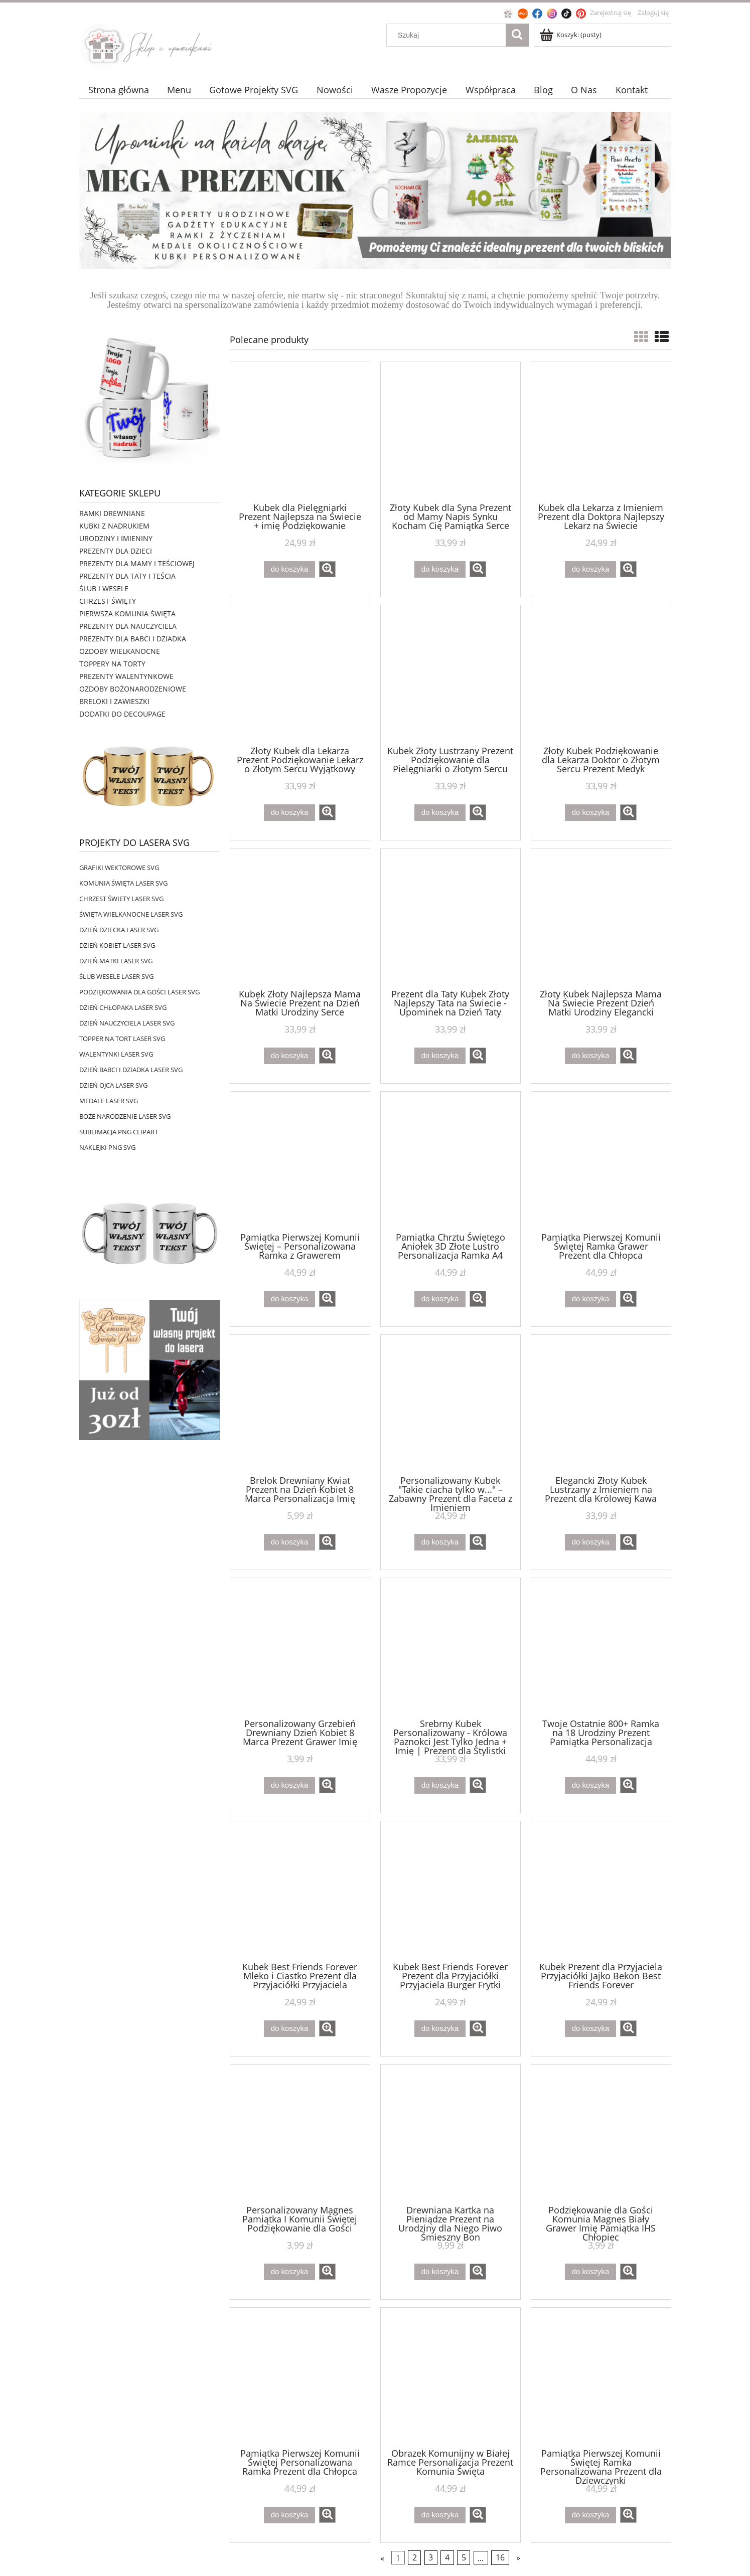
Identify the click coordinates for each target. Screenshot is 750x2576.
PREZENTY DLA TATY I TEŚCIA (127, 576)
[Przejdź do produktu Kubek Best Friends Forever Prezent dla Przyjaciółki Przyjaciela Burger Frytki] (450, 1890)
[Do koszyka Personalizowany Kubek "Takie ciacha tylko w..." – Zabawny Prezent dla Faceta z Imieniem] (440, 1542)
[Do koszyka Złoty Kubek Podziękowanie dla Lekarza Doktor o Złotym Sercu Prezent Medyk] (590, 812)
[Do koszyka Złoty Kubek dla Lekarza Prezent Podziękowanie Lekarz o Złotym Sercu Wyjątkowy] (289, 812)
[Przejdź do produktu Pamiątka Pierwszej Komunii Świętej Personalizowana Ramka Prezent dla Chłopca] (300, 2377)
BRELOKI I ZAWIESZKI (114, 701)
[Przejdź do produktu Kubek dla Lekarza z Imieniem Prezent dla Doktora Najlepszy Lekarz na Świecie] (601, 431)
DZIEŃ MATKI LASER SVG (116, 960)
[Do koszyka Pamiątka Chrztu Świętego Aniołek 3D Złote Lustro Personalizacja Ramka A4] (440, 1299)
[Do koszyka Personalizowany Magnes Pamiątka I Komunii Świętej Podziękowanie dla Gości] (289, 2272)
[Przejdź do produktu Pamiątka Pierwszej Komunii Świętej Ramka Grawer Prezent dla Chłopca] (601, 1161)
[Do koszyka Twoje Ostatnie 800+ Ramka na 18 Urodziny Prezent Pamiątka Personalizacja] (590, 1785)
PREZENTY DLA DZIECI (115, 551)
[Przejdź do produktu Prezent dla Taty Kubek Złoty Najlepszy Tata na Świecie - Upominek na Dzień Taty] (450, 917)
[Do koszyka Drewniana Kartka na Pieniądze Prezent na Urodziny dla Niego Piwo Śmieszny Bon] (440, 2272)
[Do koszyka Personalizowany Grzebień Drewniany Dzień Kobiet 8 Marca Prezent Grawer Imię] (289, 1785)
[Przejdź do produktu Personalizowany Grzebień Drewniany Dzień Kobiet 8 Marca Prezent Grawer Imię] (300, 1647)
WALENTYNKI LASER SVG (116, 1054)
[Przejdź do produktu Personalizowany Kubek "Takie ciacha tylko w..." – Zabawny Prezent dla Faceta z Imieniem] (450, 1404)
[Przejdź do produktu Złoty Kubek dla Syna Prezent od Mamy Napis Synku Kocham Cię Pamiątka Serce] (450, 431)
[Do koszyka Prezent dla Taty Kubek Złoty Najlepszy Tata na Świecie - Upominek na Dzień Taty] (440, 1056)
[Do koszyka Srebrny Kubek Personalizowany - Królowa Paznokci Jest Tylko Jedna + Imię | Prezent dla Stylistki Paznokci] (440, 1785)
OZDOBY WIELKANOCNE (119, 651)
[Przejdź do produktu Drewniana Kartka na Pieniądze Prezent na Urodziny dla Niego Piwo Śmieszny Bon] (450, 2133)
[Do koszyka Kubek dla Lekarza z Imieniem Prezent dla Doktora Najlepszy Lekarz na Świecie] (590, 569)
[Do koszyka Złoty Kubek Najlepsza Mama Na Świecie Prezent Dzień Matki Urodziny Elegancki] (590, 1056)
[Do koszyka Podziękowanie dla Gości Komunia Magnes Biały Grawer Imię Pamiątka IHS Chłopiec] (590, 2272)
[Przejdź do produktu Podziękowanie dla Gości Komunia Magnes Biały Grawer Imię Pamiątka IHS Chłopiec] (601, 2133)
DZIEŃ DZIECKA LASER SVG (119, 929)
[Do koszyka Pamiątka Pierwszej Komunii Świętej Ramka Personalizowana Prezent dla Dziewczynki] (590, 2515)
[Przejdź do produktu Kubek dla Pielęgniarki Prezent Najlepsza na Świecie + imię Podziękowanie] (300, 431)
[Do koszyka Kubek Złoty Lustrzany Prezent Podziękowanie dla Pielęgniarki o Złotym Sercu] (440, 812)
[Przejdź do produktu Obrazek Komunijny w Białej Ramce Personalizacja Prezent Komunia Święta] (450, 2377)
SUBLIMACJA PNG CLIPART (118, 1131)
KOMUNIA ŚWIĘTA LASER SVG (123, 883)
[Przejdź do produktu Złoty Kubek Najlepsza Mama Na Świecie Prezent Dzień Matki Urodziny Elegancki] (601, 917)
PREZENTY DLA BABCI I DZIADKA (132, 638)
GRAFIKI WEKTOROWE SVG (119, 867)
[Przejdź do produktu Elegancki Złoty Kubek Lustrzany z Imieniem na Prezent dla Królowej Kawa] (601, 1404)
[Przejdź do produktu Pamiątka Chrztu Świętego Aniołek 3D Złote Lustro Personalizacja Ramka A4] (450, 1161)
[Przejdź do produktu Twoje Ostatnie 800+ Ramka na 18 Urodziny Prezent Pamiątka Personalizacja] (601, 1647)
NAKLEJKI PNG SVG (107, 1147)
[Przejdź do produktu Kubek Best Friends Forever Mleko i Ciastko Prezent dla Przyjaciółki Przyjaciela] (300, 1890)
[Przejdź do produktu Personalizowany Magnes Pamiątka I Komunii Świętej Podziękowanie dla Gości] (300, 2133)
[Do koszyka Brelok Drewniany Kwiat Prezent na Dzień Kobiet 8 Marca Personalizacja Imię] (289, 1542)
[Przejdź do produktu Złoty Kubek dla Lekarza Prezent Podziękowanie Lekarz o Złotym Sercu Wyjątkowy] (300, 674)
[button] (327, 569)
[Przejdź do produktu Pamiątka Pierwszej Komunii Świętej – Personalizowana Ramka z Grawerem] (300, 1161)
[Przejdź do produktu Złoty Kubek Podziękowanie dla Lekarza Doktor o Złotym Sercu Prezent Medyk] (601, 674)
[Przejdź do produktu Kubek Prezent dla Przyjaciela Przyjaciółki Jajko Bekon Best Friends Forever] (601, 1890)
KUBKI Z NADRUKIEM (114, 526)
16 (500, 2557)
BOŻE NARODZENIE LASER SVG (125, 1116)
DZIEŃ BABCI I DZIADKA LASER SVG (131, 1069)
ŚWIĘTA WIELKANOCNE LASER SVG (131, 914)
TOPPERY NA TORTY (112, 663)
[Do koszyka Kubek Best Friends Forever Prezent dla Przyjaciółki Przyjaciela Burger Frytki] (440, 2028)
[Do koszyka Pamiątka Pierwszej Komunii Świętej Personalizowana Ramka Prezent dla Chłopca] (289, 2515)
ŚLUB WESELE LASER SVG (116, 976)
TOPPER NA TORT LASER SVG (122, 1038)
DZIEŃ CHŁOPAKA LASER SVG (123, 1007)
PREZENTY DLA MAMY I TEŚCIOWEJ (137, 563)
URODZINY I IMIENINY (116, 538)
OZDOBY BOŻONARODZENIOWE (132, 689)
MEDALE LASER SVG (108, 1100)
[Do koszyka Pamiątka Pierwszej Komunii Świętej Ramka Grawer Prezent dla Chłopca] (590, 1299)
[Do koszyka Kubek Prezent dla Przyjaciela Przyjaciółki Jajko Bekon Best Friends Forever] (590, 2028)
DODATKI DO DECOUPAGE (122, 714)
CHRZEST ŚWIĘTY (107, 601)
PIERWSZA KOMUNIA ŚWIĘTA (127, 613)
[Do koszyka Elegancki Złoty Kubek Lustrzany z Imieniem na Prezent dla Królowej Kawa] (590, 1542)
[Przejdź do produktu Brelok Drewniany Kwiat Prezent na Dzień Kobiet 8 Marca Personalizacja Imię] (300, 1404)
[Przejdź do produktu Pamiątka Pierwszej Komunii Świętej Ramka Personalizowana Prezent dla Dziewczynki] (601, 2377)
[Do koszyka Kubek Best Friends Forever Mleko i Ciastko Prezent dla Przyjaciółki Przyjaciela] (289, 2028)
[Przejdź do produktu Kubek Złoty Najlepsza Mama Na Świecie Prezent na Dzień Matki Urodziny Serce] (300, 917)
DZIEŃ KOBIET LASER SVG (117, 945)
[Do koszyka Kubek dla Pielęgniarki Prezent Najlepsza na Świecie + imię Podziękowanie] (289, 569)
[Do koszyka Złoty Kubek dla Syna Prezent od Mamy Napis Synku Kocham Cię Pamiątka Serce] (440, 569)
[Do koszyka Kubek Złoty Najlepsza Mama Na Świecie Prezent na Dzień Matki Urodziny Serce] (289, 1056)
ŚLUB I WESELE (103, 588)
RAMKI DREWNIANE (112, 513)
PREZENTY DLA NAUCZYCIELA (128, 626)
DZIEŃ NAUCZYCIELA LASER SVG (127, 1022)
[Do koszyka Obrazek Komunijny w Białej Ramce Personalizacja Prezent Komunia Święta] (440, 2515)
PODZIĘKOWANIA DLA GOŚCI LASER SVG (139, 991)
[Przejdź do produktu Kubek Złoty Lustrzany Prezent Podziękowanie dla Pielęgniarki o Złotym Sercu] (450, 674)
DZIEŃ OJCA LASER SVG (113, 1085)
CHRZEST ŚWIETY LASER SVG (121, 898)
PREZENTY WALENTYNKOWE (126, 676)
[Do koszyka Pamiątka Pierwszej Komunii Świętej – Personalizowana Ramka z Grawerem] (289, 1299)
